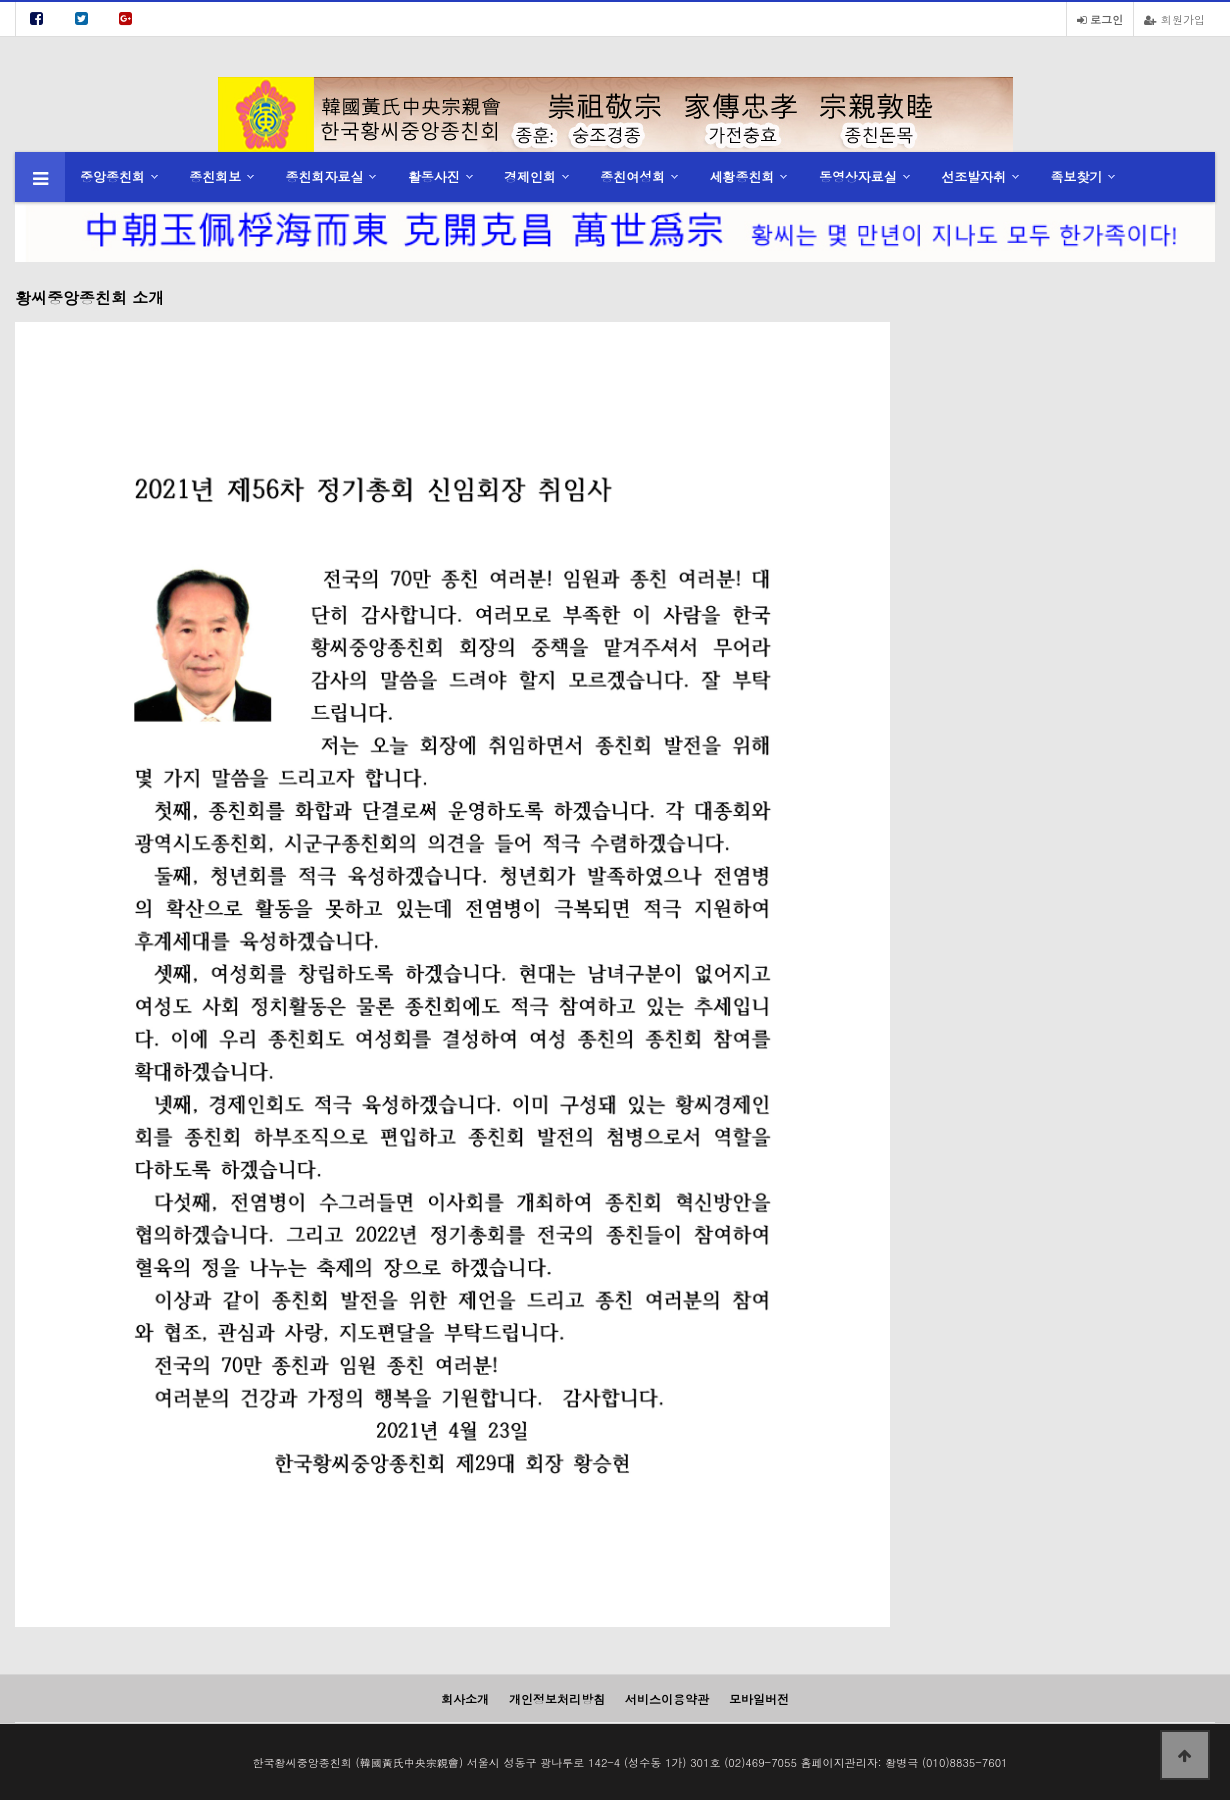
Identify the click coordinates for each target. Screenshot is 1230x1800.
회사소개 (465, 1698)
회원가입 (1174, 19)
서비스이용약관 (667, 1698)
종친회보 (215, 176)
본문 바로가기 (0, 0)
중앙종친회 (112, 176)
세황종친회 (742, 176)
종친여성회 (632, 176)
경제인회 (530, 176)
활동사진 (434, 176)
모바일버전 (759, 1698)
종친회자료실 (325, 176)
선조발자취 (973, 176)
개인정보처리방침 (557, 1698)
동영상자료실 (858, 176)
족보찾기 (1076, 176)
